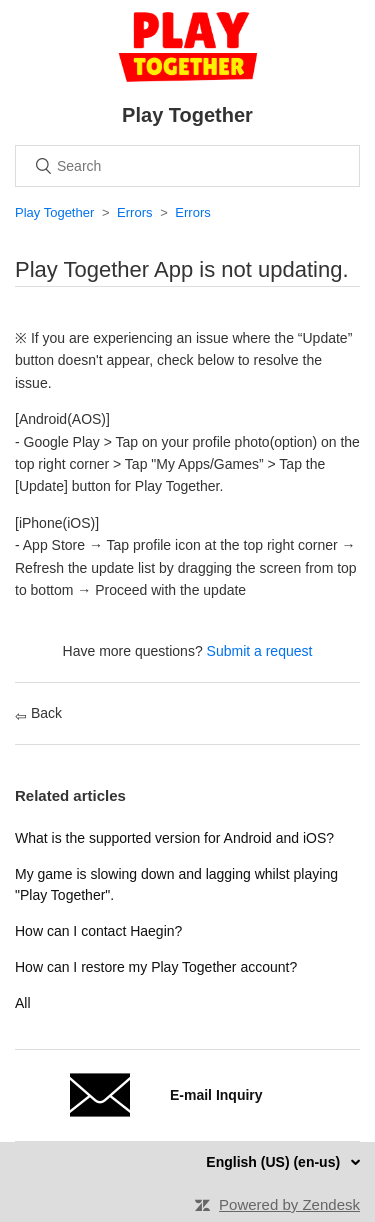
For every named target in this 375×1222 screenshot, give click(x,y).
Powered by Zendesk (289, 1204)
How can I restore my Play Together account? (156, 967)
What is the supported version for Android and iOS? (174, 838)
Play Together (54, 212)
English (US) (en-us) (275, 1162)
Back (38, 713)
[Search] (187, 166)
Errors (134, 212)
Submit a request (260, 651)
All (23, 1003)
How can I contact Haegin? (98, 931)
